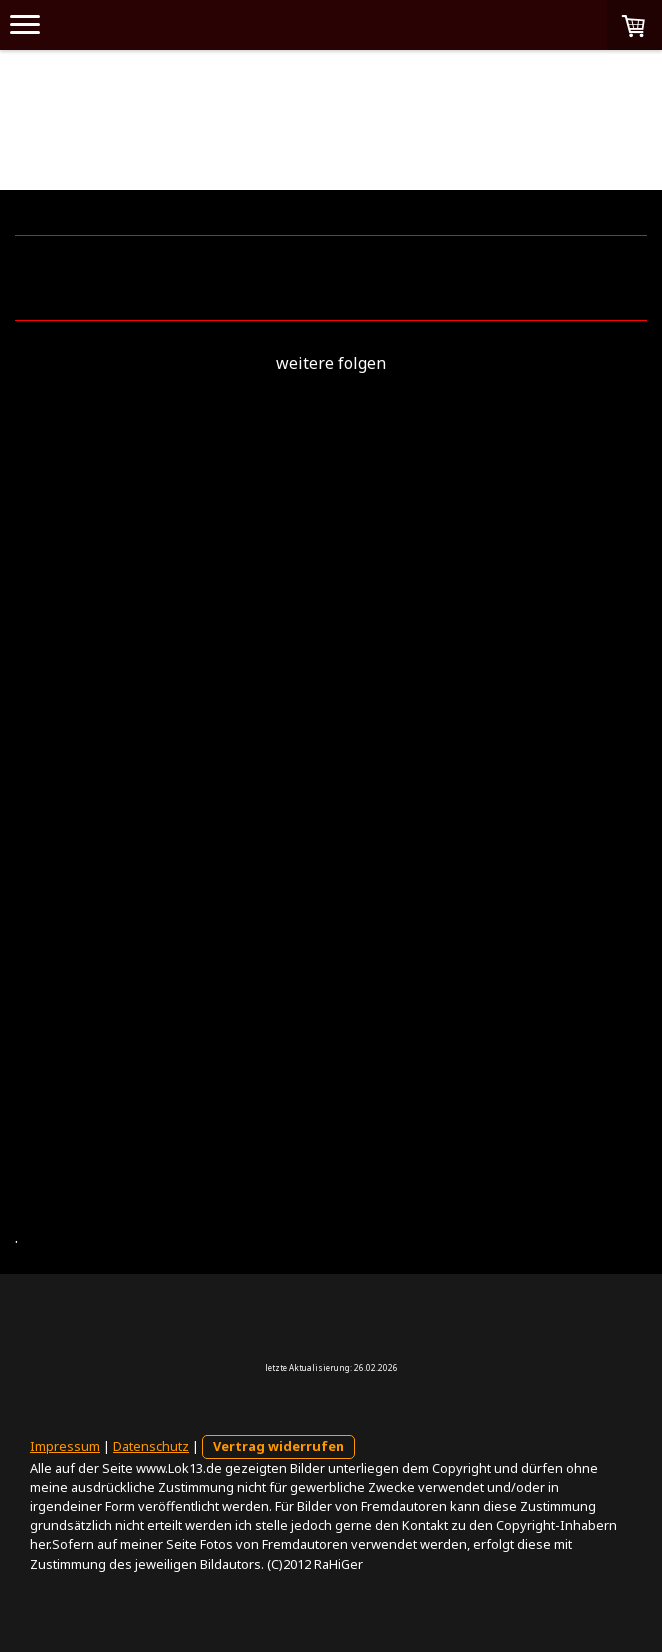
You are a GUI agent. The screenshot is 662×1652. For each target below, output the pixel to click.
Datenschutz (151, 1446)
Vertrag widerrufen (278, 1446)
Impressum (65, 1446)
